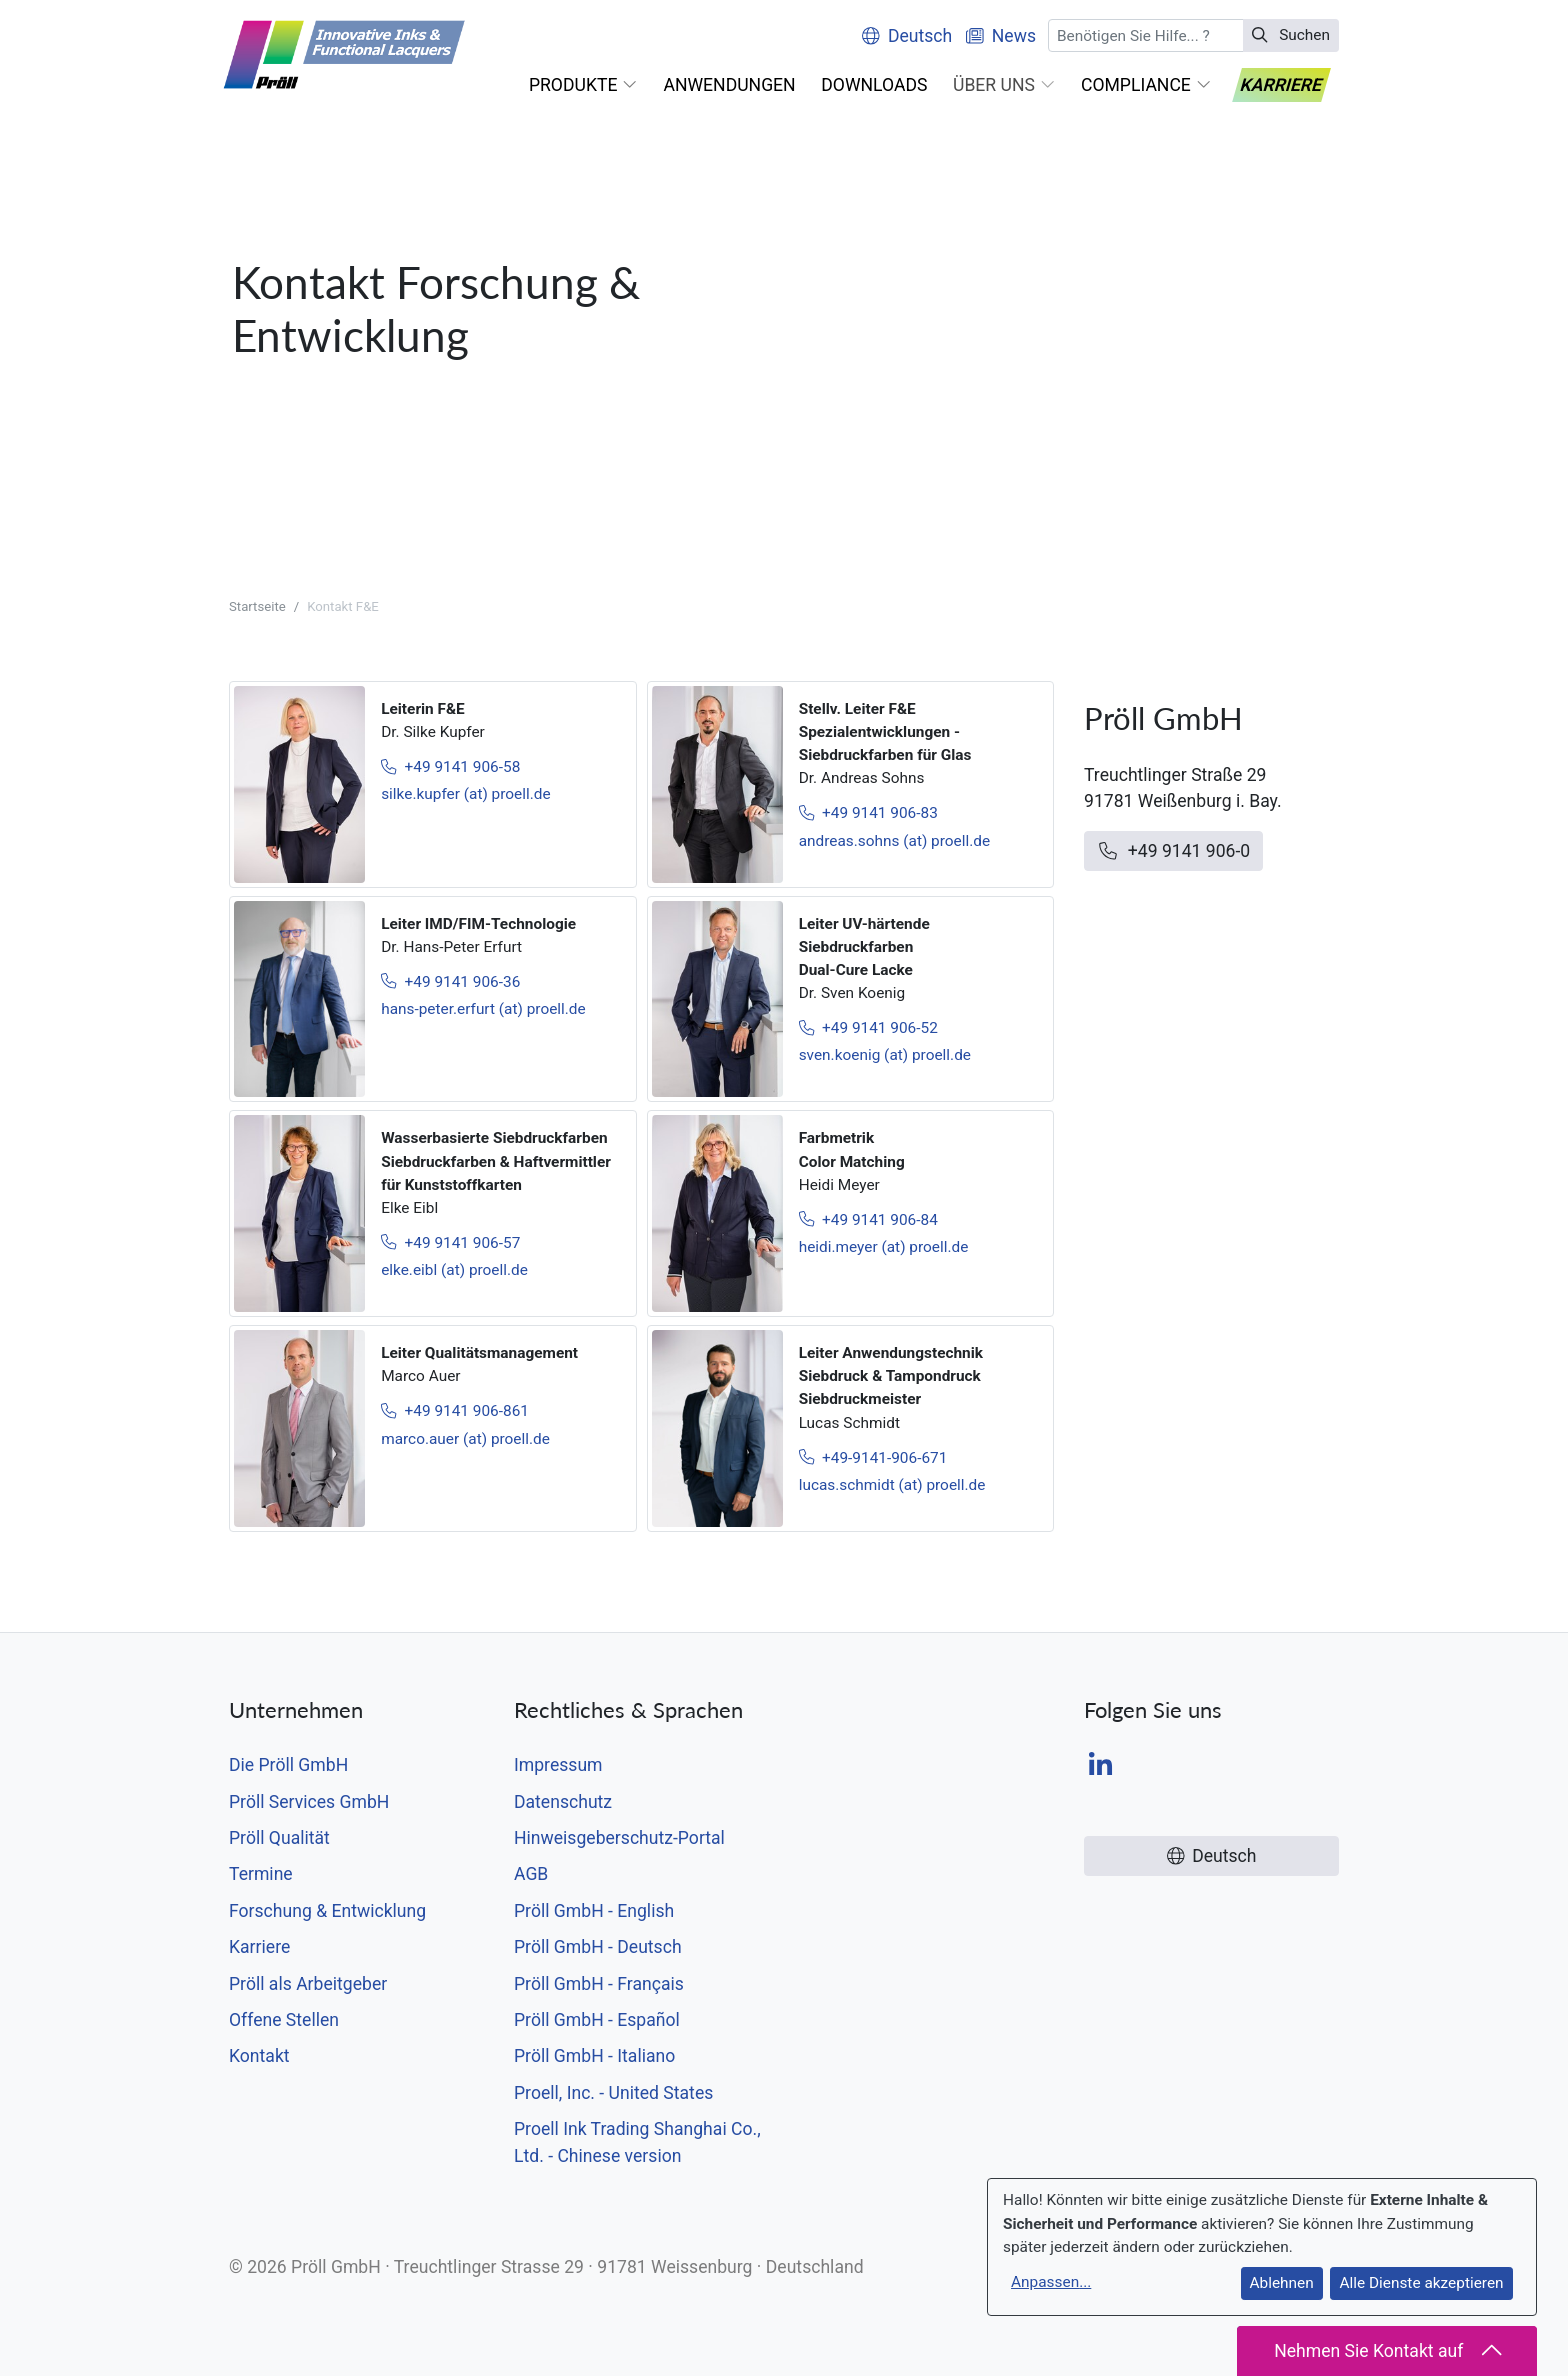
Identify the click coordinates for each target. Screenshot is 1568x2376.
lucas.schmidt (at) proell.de (892, 1485)
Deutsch (907, 36)
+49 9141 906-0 (1173, 851)
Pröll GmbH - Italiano (594, 2056)
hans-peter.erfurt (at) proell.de (483, 1009)
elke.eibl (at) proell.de (454, 1270)
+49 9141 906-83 (868, 813)
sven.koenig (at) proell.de (885, 1055)
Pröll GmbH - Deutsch (598, 1947)
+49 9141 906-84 (868, 1220)
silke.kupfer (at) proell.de (465, 794)
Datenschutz (563, 1802)
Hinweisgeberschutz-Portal (619, 1838)
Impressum (558, 1765)
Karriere (259, 1947)
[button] (583, 85)
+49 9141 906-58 (450, 767)
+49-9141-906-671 (873, 1458)
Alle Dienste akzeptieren (1421, 2283)
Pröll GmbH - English (594, 1911)
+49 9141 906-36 (450, 982)
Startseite (257, 606)
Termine (261, 1874)
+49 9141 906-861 (455, 1411)
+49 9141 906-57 (450, 1243)
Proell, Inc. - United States (613, 2093)
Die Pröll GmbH (288, 1765)
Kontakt (259, 2056)
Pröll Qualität (279, 1838)
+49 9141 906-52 (868, 1028)
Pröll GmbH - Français (599, 1984)
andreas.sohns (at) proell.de (895, 841)
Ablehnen (1282, 2283)
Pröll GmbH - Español (597, 2020)
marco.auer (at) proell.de (465, 1439)
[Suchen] (1146, 35)
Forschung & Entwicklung (327, 1911)
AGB (531, 1874)
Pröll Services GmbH (309, 1802)
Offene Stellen (284, 2020)
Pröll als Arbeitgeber (308, 1984)
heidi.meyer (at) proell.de (884, 1247)
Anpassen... (1051, 2282)
